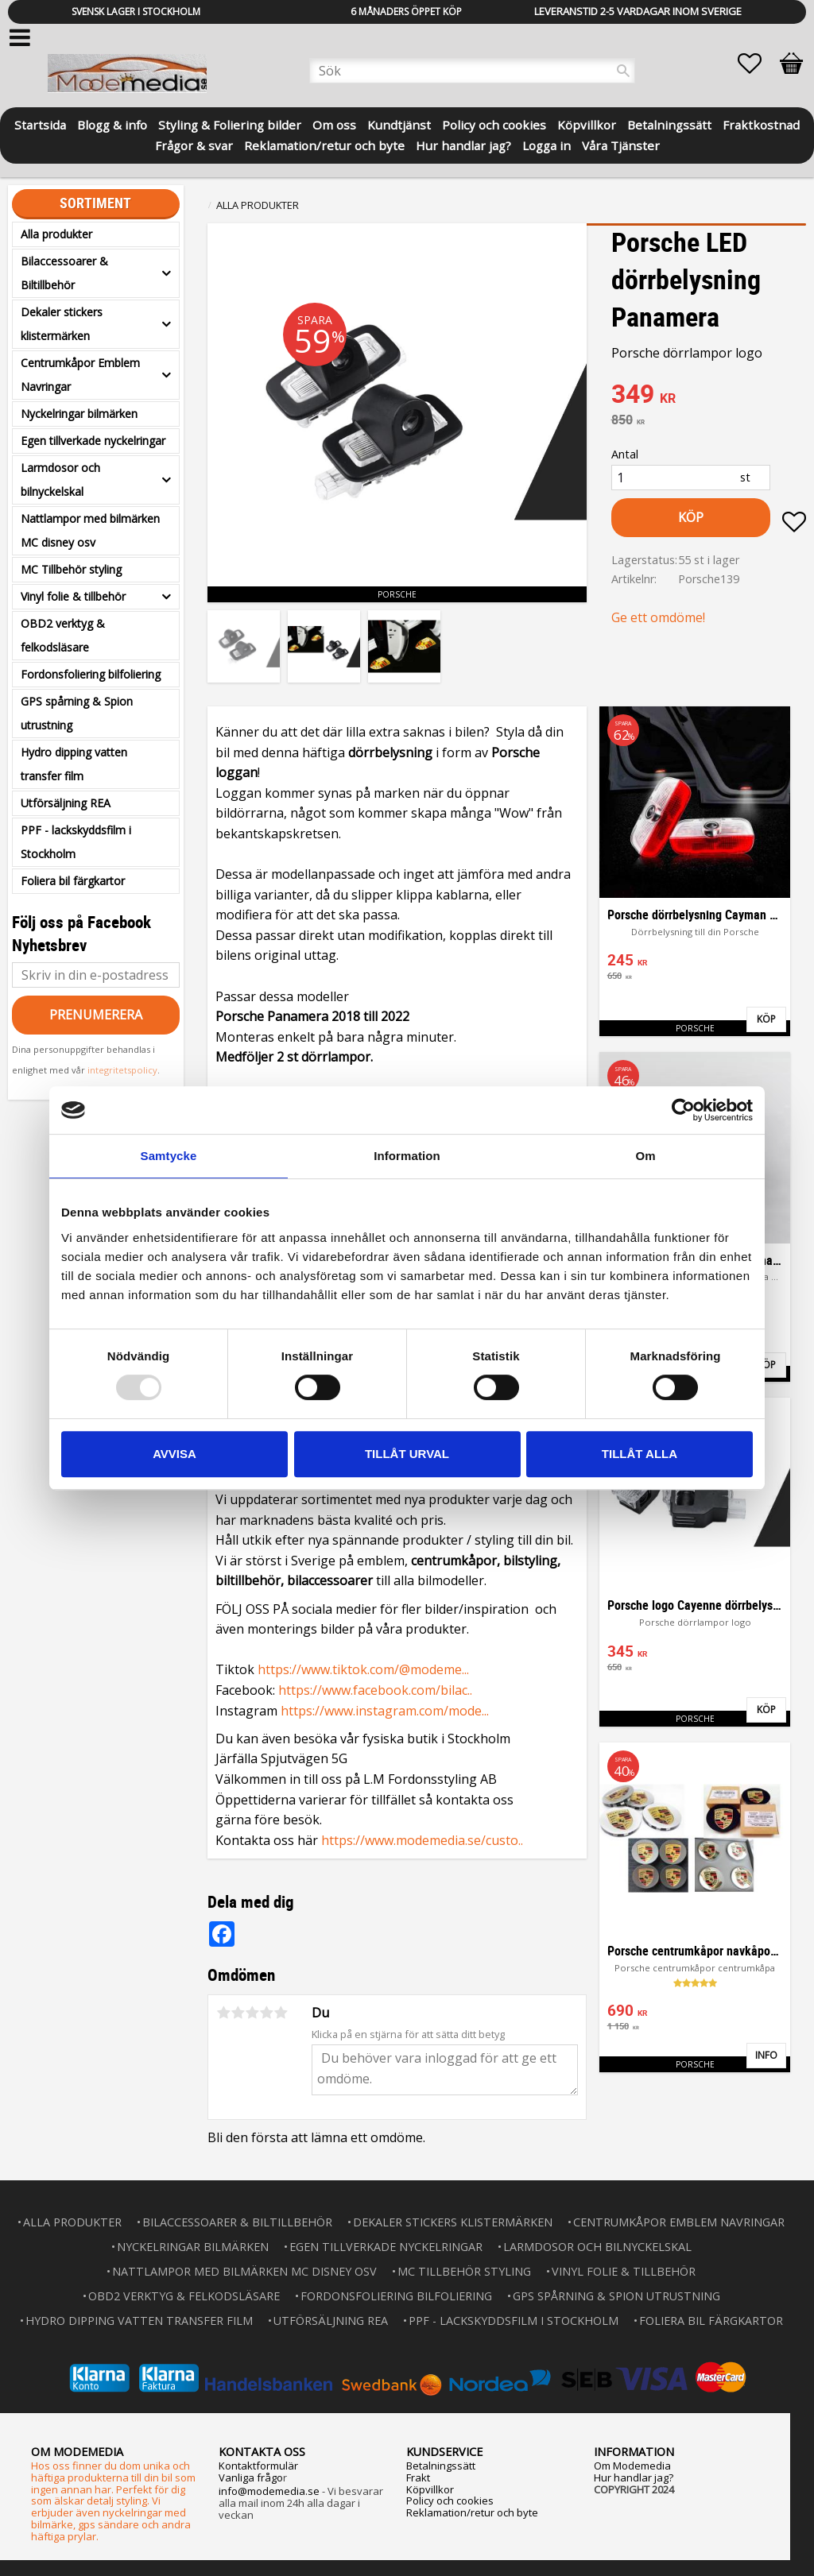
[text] (708, 395)
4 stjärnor (266, 2012)
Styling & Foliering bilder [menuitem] (229, 124)
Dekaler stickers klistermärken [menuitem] (62, 323)
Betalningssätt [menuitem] (669, 124)
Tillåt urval (407, 1453)
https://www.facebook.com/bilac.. (375, 1690)
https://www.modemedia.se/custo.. (422, 1840)
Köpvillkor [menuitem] (586, 124)
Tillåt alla (639, 1453)
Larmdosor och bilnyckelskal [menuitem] (60, 479)
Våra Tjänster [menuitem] (621, 144)
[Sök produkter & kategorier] (472, 70)
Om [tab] (645, 1155)
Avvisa (174, 1453)
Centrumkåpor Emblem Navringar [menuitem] (80, 374)
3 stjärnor (252, 2012)
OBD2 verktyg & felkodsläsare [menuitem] (63, 635)
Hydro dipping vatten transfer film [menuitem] (74, 764)
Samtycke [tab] (169, 1155)
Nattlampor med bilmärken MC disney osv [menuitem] (90, 530)
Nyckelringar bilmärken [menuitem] (79, 413)
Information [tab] (407, 1155)
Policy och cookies (450, 2500)
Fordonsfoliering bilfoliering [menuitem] (91, 674)
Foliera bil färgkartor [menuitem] (73, 880)
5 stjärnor (280, 2012)
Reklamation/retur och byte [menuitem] (324, 144)
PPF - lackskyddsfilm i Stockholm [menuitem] (76, 841)
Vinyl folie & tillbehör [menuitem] (73, 596)
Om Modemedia (632, 2465)
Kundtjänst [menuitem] (399, 124)
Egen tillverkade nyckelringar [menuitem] (93, 440)
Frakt (418, 2477)
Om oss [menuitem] (334, 124)
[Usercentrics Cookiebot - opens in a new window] (683, 1110)
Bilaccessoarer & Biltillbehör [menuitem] (64, 272)
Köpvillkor (430, 2489)
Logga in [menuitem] (546, 144)
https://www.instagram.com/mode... (385, 1710)
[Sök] (623, 71)
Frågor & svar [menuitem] (194, 144)
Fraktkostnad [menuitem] (761, 124)
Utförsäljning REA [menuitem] (65, 802)
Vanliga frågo (251, 2477)
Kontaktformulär (258, 2465)
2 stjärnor (238, 2012)
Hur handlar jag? (633, 2477)
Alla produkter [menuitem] (56, 234)
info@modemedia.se (269, 2491)
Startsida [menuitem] (40, 124)
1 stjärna (223, 2012)
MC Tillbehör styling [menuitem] (71, 569)
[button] (757, 63)
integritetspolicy (122, 1070)
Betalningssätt (440, 2465)
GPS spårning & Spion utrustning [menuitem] (77, 713)
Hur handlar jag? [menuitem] (463, 144)
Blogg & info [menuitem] (112, 124)
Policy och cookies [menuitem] (494, 124)
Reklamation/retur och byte (472, 2512)
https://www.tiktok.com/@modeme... (363, 1669)
